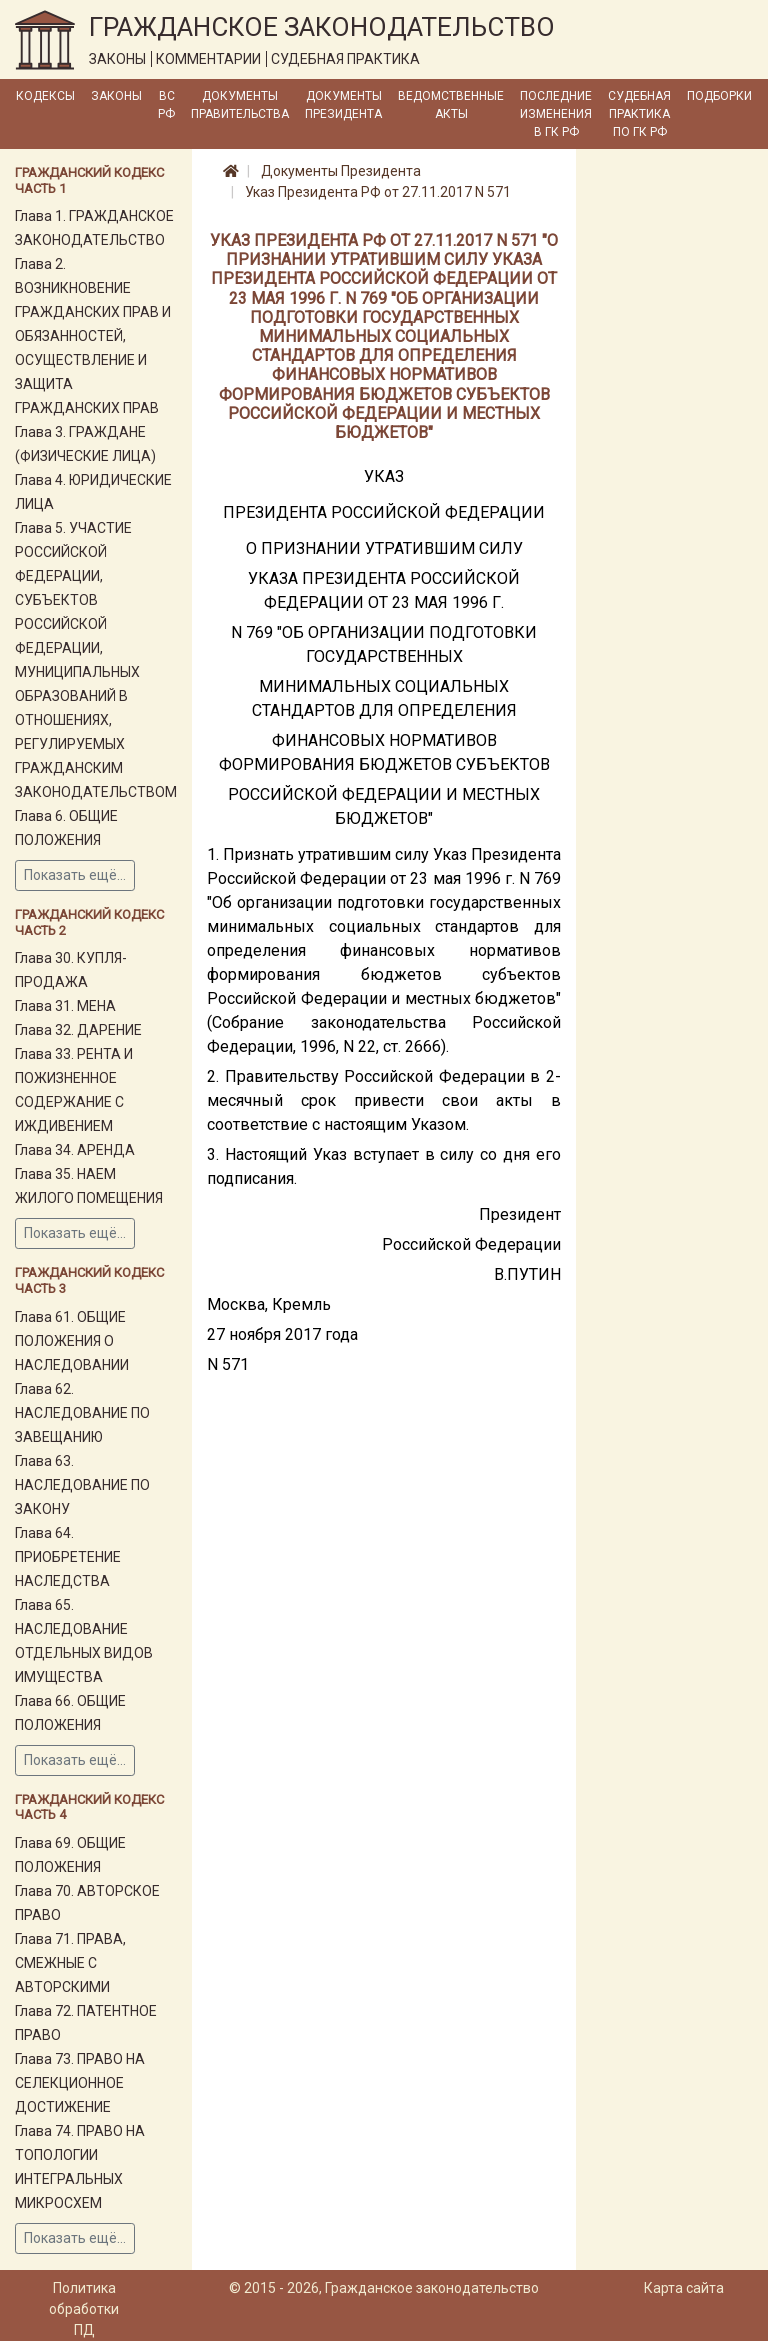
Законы (116, 96)
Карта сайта (684, 2288)
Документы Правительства (240, 105)
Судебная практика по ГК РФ (639, 114)
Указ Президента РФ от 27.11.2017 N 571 (378, 192)
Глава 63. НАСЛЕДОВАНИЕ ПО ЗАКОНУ (82, 1485)
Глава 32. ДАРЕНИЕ (78, 1030)
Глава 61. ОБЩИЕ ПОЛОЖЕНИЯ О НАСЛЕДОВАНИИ (72, 1341)
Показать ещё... (75, 875)
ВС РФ (166, 105)
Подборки (719, 96)
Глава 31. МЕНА (65, 1006)
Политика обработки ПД (84, 2309)
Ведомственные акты (451, 105)
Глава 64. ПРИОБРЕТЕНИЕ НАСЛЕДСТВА (68, 1557)
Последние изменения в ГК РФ (556, 114)
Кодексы (45, 96)
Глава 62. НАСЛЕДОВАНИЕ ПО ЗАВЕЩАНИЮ (82, 1413)
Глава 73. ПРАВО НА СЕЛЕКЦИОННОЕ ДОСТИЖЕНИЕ (80, 2083)
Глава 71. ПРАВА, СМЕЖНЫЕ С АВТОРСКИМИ (70, 1963)
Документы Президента (343, 105)
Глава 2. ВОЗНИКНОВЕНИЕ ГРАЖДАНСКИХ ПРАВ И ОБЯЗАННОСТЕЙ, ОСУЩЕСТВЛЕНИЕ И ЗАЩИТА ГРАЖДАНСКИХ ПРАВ (93, 336)
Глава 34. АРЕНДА (75, 1150)
